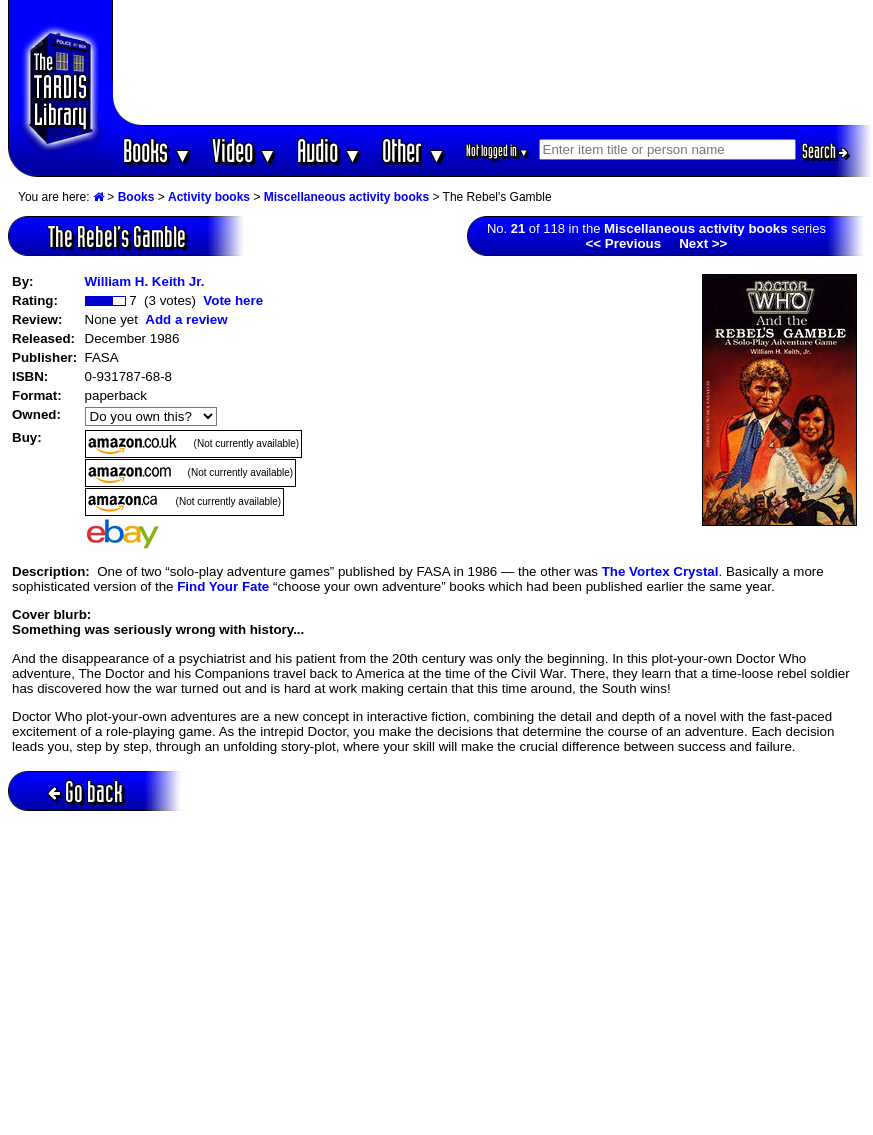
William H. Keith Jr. (145, 281)
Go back (85, 791)
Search (825, 151)
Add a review (186, 319)
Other (414, 150)
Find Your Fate (223, 586)
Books (157, 150)
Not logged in (497, 150)
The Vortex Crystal (660, 571)
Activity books (209, 197)
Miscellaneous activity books (346, 197)
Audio (329, 150)
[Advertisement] (492, 62)
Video (244, 150)
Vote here (233, 300)
